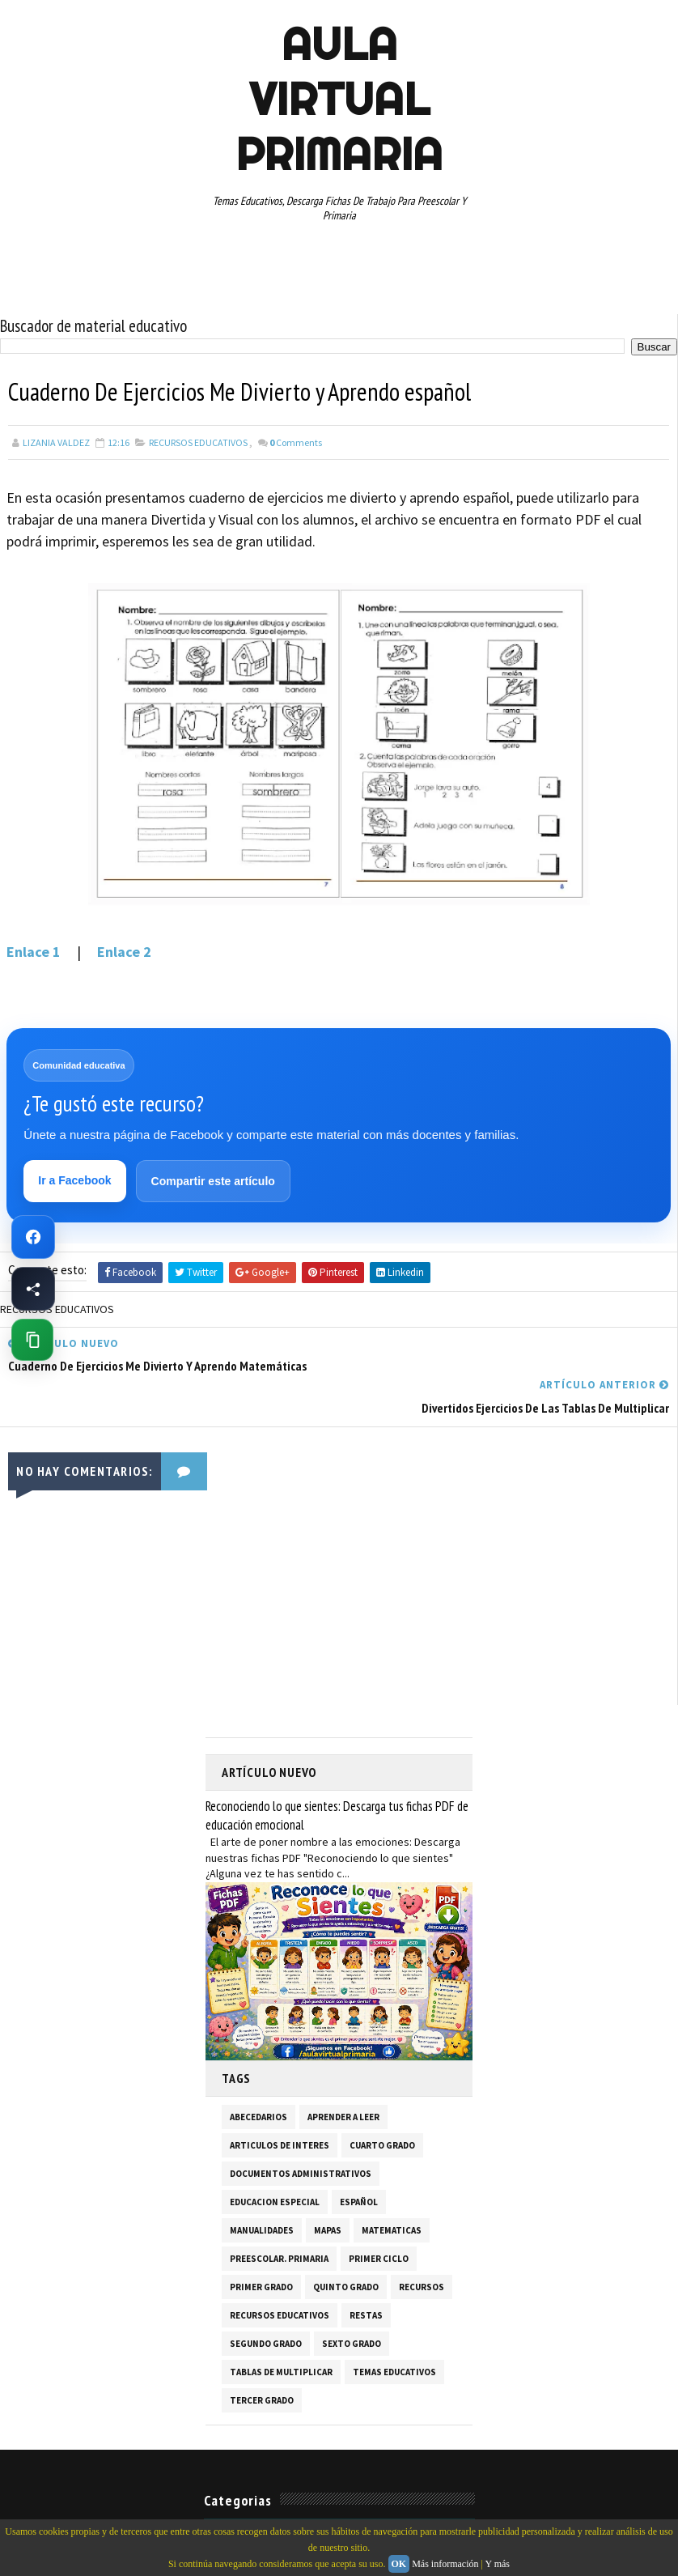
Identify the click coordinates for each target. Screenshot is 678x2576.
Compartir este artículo (213, 1181)
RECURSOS (421, 2245)
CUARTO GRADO (382, 2104)
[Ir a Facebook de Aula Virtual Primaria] (33, 1237)
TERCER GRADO (262, 2359)
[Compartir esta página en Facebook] (33, 1289)
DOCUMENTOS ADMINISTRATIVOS (300, 2132)
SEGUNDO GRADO (266, 2302)
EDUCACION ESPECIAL (275, 2160)
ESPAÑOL (359, 2160)
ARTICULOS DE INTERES (279, 2104)
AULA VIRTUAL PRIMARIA (339, 98)
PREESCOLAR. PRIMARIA (279, 2217)
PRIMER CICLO (379, 2217)
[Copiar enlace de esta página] (32, 1340)
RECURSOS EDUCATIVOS (198, 442)
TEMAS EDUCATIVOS (394, 2330)
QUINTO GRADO (346, 2245)
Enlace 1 (35, 951)
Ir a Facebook (75, 1181)
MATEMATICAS (392, 2189)
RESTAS (366, 2274)
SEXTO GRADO (351, 2302)
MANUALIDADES (262, 2189)
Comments (295, 442)
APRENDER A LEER (343, 2075)
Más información (445, 2564)
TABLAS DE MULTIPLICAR (281, 2330)
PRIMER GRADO (261, 2245)
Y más (497, 2564)
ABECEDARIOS (258, 2075)
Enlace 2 (124, 951)
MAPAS (327, 2189)
